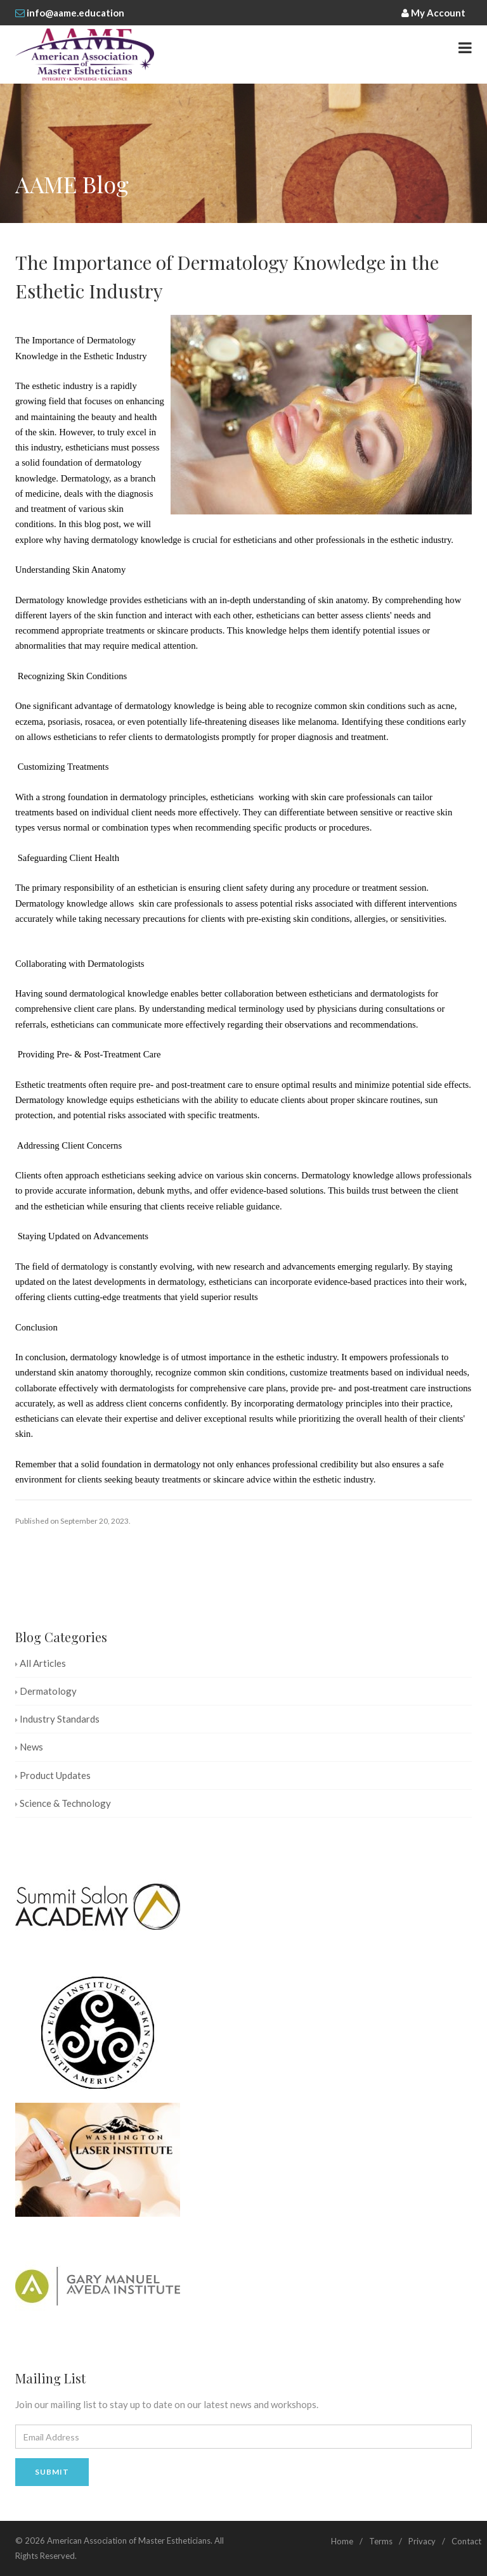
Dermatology (46, 1691)
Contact (466, 2541)
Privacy (422, 2541)
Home (342, 2541)
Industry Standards (57, 1719)
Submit (52, 2472)
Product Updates (53, 1775)
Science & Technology (63, 1803)
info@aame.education (75, 12)
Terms (381, 2541)
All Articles (40, 1663)
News (29, 1746)
